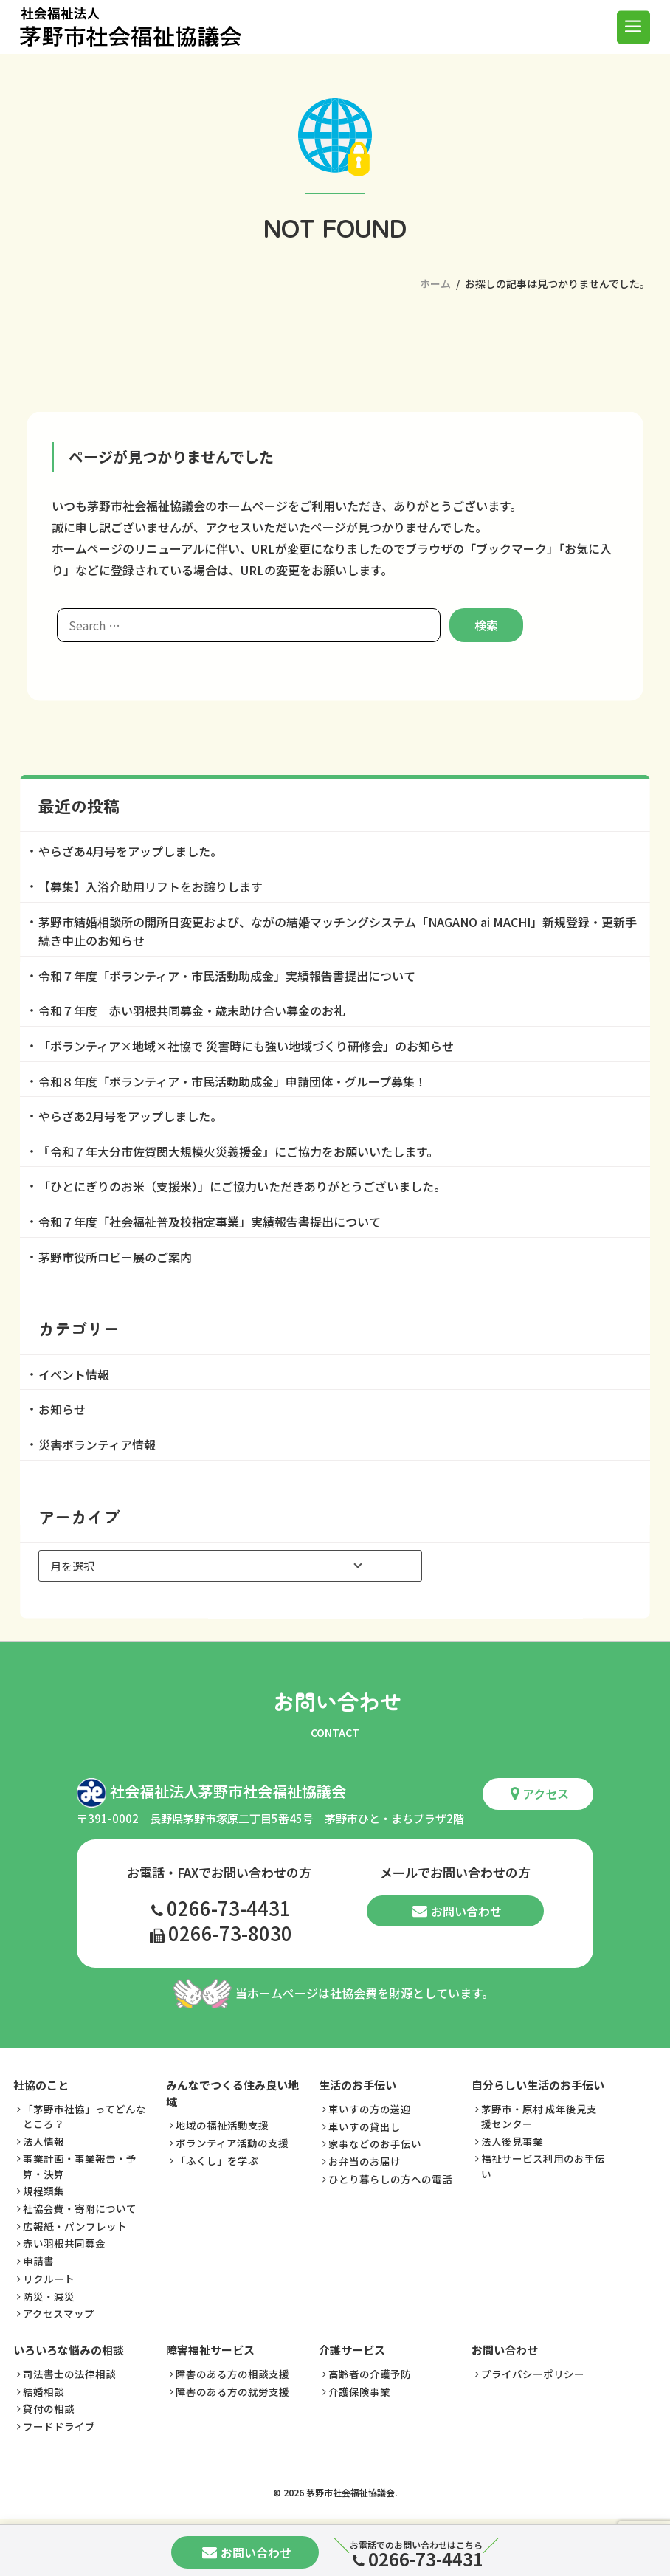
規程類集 (43, 2191)
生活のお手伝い (357, 2085)
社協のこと (41, 2085)
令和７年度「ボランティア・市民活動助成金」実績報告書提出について (226, 976)
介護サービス (352, 2350)
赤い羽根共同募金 (64, 2243)
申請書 (38, 2261)
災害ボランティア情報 (97, 1444)
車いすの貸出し (364, 2126)
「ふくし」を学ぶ (217, 2161)
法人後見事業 (512, 2142)
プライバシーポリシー (532, 2374)
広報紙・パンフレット (75, 2226)
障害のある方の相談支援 (232, 2374)
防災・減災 (49, 2296)
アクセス (540, 1794)
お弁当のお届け (364, 2162)
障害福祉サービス (210, 2350)
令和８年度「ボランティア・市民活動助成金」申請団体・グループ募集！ (232, 1081)
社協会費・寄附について (80, 2209)
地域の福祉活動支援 (222, 2125)
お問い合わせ (457, 1912)
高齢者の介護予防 (369, 2374)
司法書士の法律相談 (69, 2374)
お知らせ (62, 1409)
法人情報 (43, 2142)
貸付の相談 (49, 2409)
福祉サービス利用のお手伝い (543, 2166)
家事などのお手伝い (374, 2144)
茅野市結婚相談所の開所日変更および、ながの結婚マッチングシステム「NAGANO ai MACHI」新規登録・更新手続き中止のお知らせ (337, 931)
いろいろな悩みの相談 (68, 2350)
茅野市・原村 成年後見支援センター (539, 2117)
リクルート (49, 2279)
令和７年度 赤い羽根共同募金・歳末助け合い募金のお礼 (191, 1010)
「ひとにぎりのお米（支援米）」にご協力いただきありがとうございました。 (242, 1186)
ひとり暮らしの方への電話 (390, 2179)
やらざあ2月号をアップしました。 (130, 1116)
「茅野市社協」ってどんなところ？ (84, 2117)
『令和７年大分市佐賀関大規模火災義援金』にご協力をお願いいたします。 (238, 1151)
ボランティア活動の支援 (232, 2143)
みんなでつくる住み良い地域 (232, 2094)
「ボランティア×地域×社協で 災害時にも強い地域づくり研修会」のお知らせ (246, 1046)
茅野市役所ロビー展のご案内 (115, 1257)
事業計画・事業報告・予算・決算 (80, 2166)
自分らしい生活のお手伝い (538, 2085)
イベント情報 (73, 1374)
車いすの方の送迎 (369, 2109)
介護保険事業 (359, 2391)
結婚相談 (43, 2391)
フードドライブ (59, 2427)
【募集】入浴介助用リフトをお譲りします (150, 886)
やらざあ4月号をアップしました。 (130, 851)
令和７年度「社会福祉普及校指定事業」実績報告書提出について (209, 1221)
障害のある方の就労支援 (232, 2391)
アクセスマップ (58, 2314)
